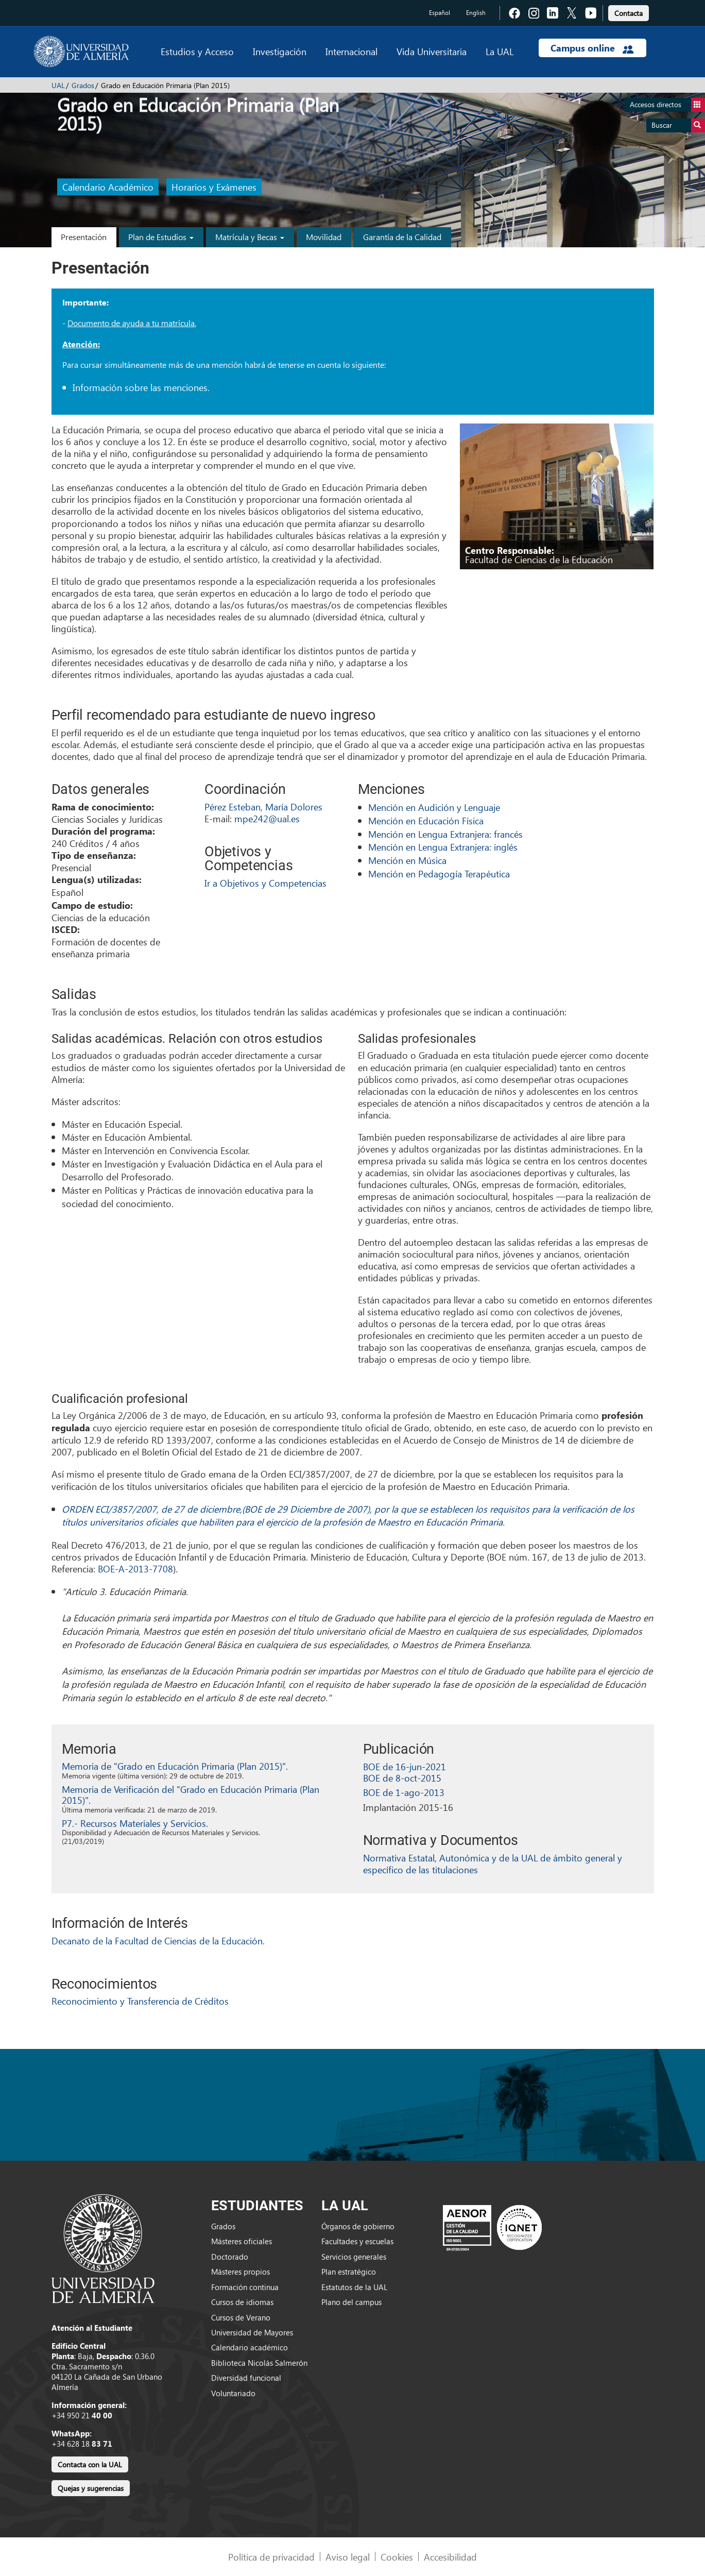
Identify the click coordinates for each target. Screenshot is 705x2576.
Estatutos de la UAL (354, 2287)
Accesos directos (667, 105)
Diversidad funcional (246, 2377)
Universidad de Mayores (252, 2332)
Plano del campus (351, 2302)
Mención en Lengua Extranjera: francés (445, 833)
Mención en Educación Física (426, 820)
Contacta (628, 13)
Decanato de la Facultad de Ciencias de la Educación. (158, 1940)
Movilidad (323, 236)
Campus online (592, 48)
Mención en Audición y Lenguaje (434, 807)
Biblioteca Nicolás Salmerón (259, 2363)
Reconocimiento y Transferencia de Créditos (140, 2000)
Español (439, 12)
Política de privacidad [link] (271, 2556)
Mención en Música (407, 860)
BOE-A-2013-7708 (135, 1568)
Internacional (351, 51)
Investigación (279, 51)
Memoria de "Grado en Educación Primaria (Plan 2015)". (175, 1765)
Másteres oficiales (241, 2241)
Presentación (84, 236)
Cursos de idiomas (242, 2302)
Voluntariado (233, 2393)
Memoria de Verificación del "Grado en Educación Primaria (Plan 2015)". (190, 1795)
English (476, 12)
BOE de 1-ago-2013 (403, 1792)
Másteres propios (240, 2271)
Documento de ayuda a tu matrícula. (131, 322)
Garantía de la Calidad (402, 236)
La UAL (499, 51)
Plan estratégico (348, 2271)
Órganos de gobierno (357, 2226)
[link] (628, 11)
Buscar (678, 125)
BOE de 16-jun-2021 (404, 1766)
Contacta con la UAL (90, 2464)
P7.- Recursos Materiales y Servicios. (135, 1823)
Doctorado (229, 2256)
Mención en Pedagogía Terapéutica (439, 873)
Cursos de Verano (240, 2317)
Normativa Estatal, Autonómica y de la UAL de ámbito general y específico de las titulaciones (492, 1863)
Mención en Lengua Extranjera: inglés (443, 846)
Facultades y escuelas (357, 2241)
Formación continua (245, 2287)
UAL (58, 85)
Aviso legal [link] (347, 2556)
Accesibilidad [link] (450, 2556)
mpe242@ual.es (267, 818)
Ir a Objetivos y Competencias (265, 882)
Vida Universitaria (432, 51)
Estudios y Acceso (197, 51)
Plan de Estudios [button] (161, 236)
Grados (83, 85)
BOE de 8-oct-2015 (402, 1777)
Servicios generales (353, 2256)
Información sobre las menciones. (141, 387)
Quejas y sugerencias (91, 2488)
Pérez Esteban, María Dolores (263, 806)
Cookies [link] (397, 2556)
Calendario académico (249, 2347)
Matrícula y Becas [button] (249, 236)
